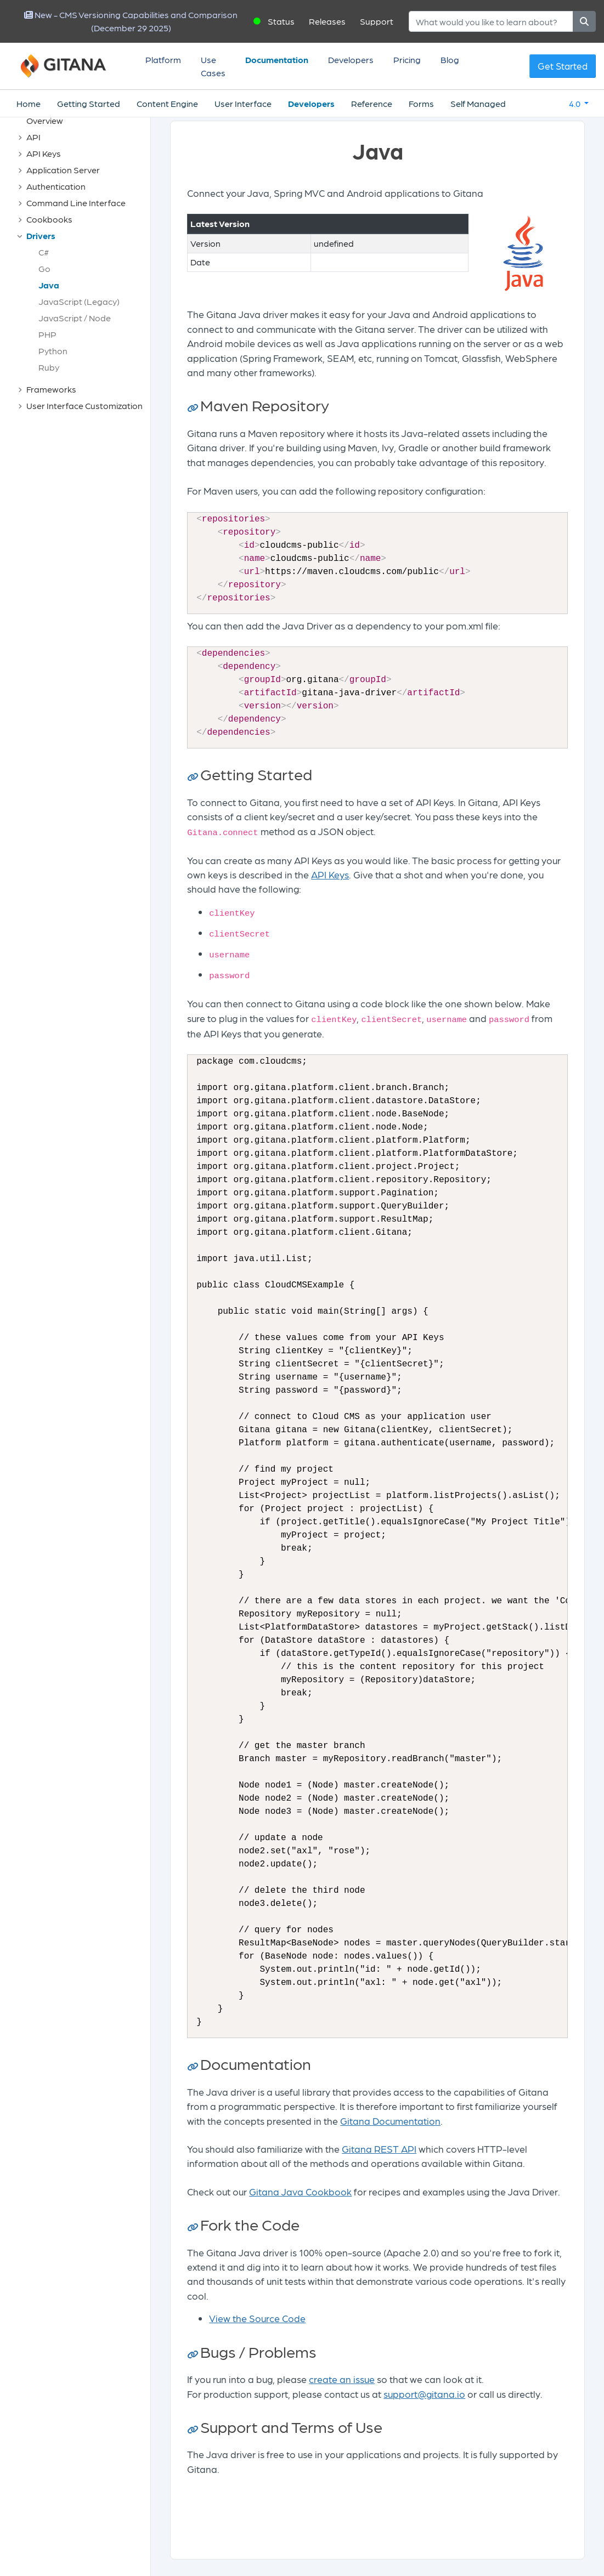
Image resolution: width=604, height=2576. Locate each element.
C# (43, 252)
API (33, 137)
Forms (421, 103)
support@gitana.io (424, 2393)
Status (281, 21)
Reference (371, 103)
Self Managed (478, 103)
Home (28, 103)
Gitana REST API (379, 2148)
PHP (47, 334)
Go (44, 268)
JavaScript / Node (74, 318)
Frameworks (51, 389)
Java (48, 285)
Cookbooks (49, 219)
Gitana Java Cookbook (300, 2191)
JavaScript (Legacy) (79, 301)
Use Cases (213, 66)
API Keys (43, 153)
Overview (44, 120)
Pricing (407, 59)
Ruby (48, 367)
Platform (163, 59)
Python (52, 350)
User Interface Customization (84, 405)
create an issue (342, 2379)
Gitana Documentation (390, 2120)
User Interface (243, 103)
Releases (327, 21)
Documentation (276, 59)
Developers (351, 59)
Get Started (563, 66)
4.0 (575, 103)
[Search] (491, 21)
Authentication (56, 186)
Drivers (40, 235)
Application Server (63, 169)
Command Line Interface (76, 202)
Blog (450, 59)
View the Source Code (257, 2318)
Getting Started (88, 103)
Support (376, 21)
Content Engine (167, 103)
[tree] (80, 263)
